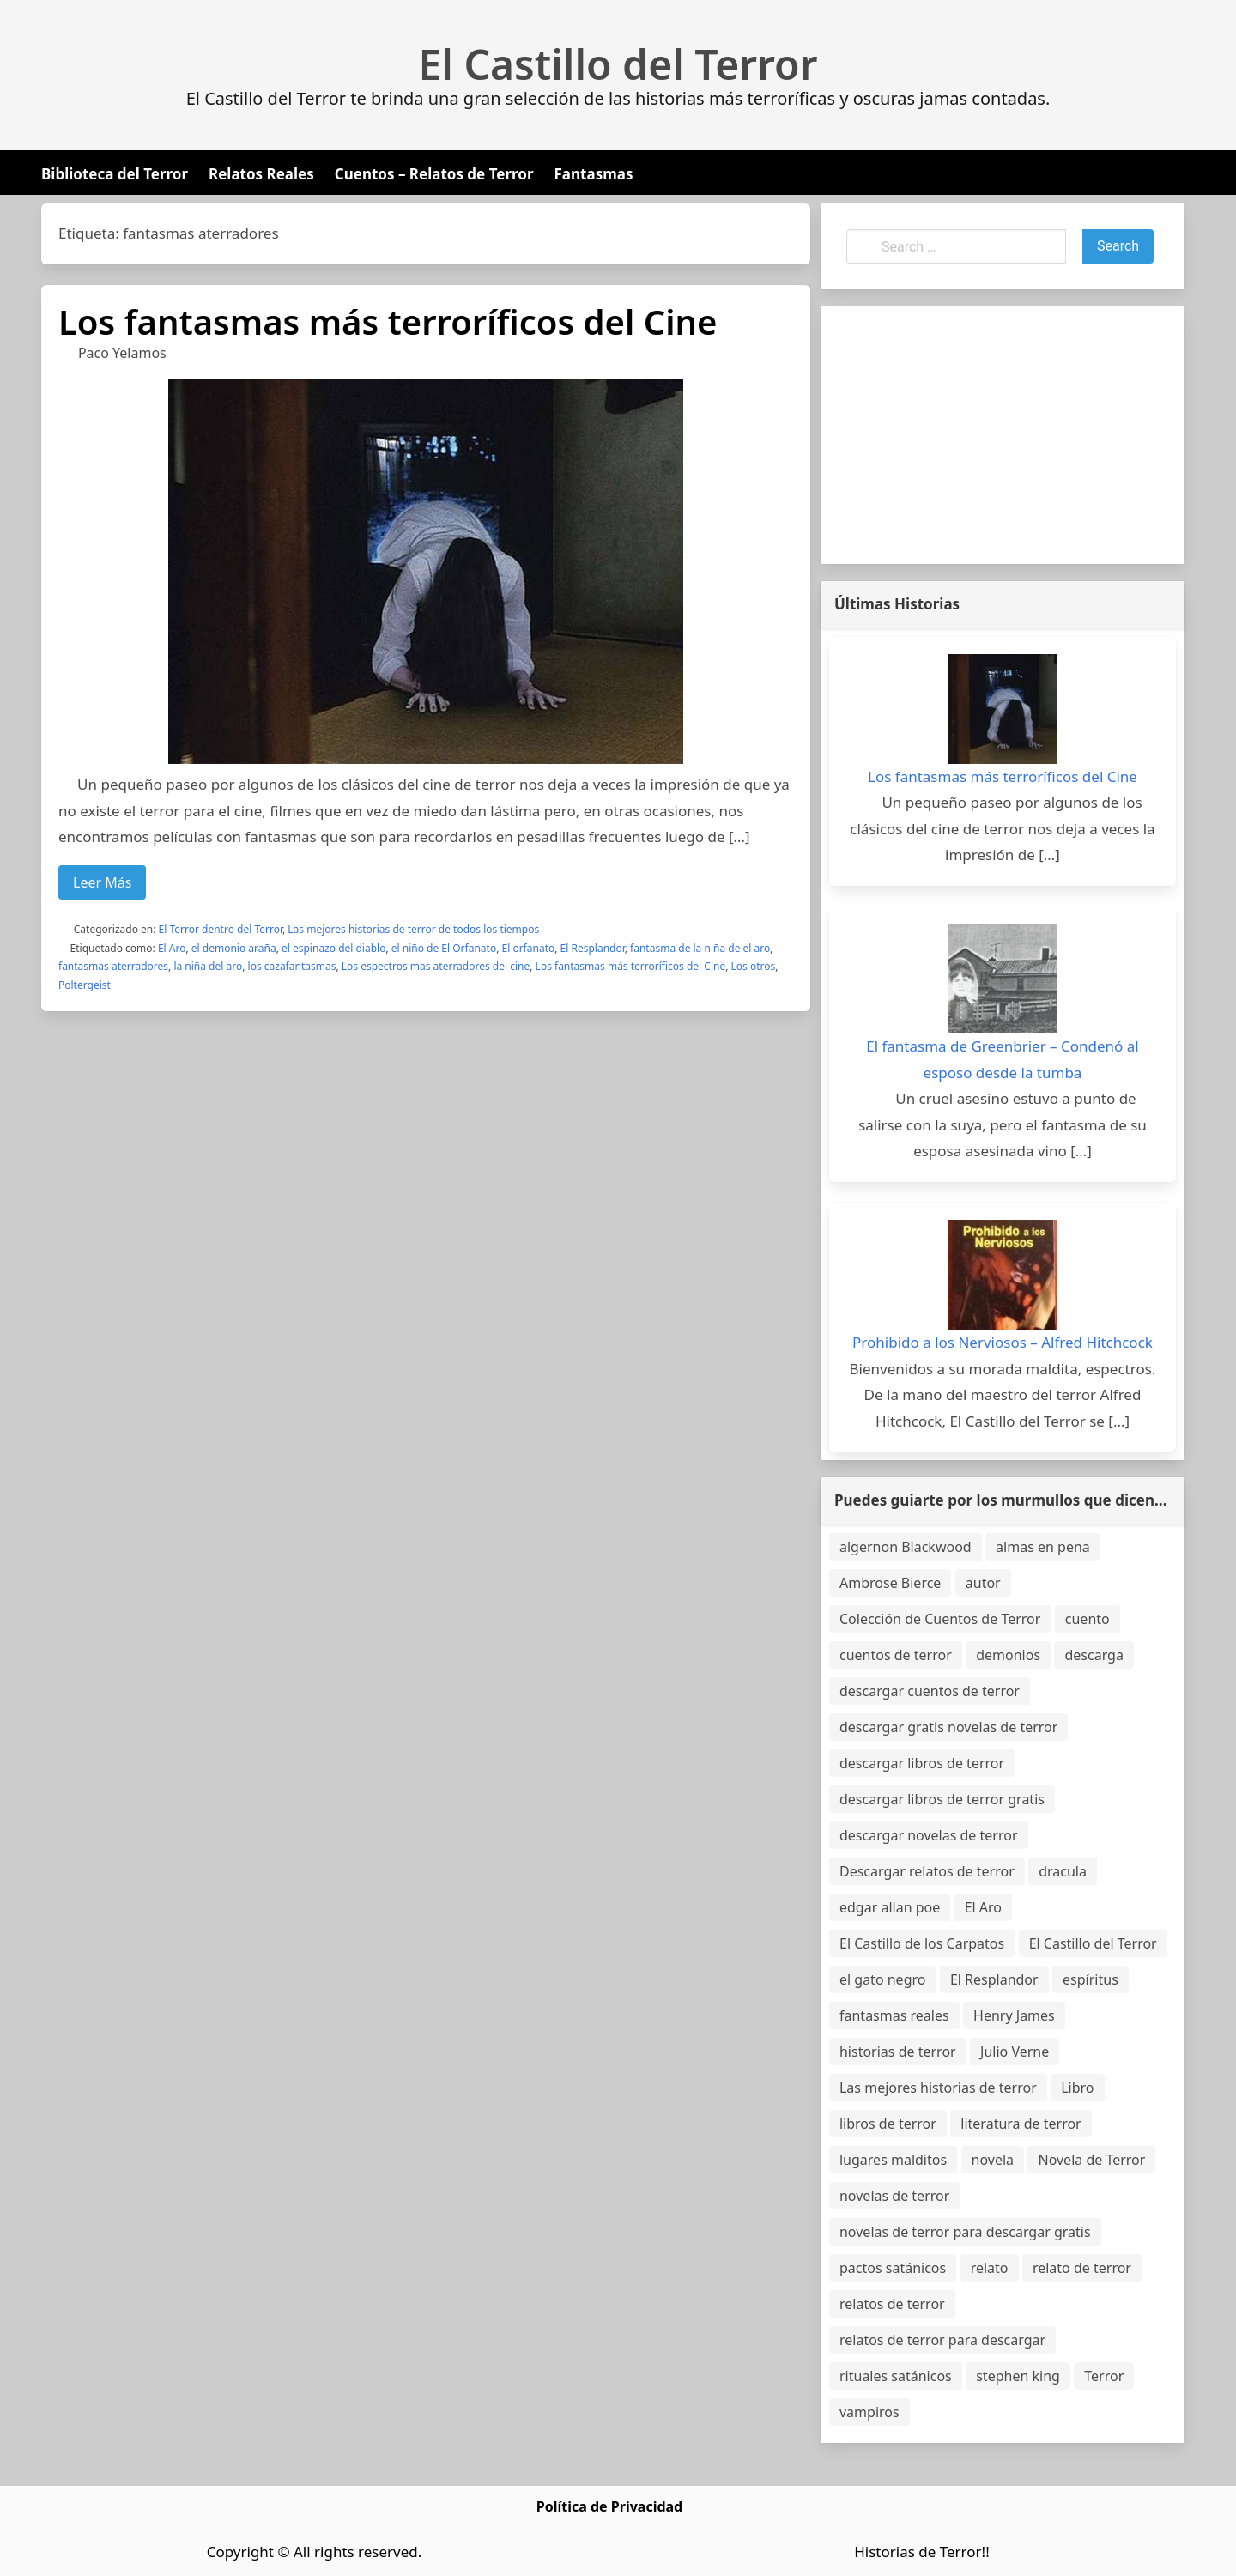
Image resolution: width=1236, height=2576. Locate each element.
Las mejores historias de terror (938, 2087)
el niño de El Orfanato (443, 948)
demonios (1008, 1655)
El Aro (172, 948)
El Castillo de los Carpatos (921, 1943)
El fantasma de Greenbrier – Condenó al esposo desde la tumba (1002, 1059)
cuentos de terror (895, 1655)
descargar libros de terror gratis (942, 1799)
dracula (1063, 1871)
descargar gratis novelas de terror (948, 1727)
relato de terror (1082, 2267)
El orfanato (528, 948)
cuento (1087, 1618)
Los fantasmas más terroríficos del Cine (387, 321)
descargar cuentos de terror (929, 1691)
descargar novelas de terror (928, 1835)
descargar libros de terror (921, 1763)
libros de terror (887, 2123)
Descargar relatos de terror (927, 1871)
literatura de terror (1020, 2123)
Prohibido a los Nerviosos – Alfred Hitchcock (1002, 1342)
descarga (1093, 1655)
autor (983, 1582)
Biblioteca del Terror (114, 174)
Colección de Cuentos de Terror (939, 1618)
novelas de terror (894, 2195)
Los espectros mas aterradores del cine (436, 966)
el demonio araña (233, 948)
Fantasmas (593, 174)
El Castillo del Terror (618, 64)
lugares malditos (893, 2159)
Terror (1104, 2376)
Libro (1077, 2087)
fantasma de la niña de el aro (700, 948)
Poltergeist (84, 985)
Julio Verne (1014, 2051)
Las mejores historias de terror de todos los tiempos (413, 929)
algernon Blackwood (905, 1546)
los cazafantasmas (292, 966)
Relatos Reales (261, 174)
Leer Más (102, 882)
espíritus (1090, 1979)
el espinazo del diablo (333, 948)
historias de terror (897, 2051)
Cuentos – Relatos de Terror (434, 174)
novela (993, 2159)
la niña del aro (207, 966)
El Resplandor (592, 948)
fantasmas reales (894, 2015)
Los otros (753, 966)
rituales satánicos (895, 2376)
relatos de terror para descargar (942, 2340)
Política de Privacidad (609, 2506)
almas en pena (1043, 1546)
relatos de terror (892, 2303)
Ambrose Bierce (890, 1582)
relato (990, 2267)
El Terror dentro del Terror (220, 929)
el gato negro (882, 1979)
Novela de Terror (1091, 2159)
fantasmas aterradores (113, 966)
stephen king (1018, 2376)
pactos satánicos (892, 2267)
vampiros (869, 2412)
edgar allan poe (889, 1907)
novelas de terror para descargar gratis (965, 2231)
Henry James (1014, 2015)
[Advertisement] (1002, 435)
